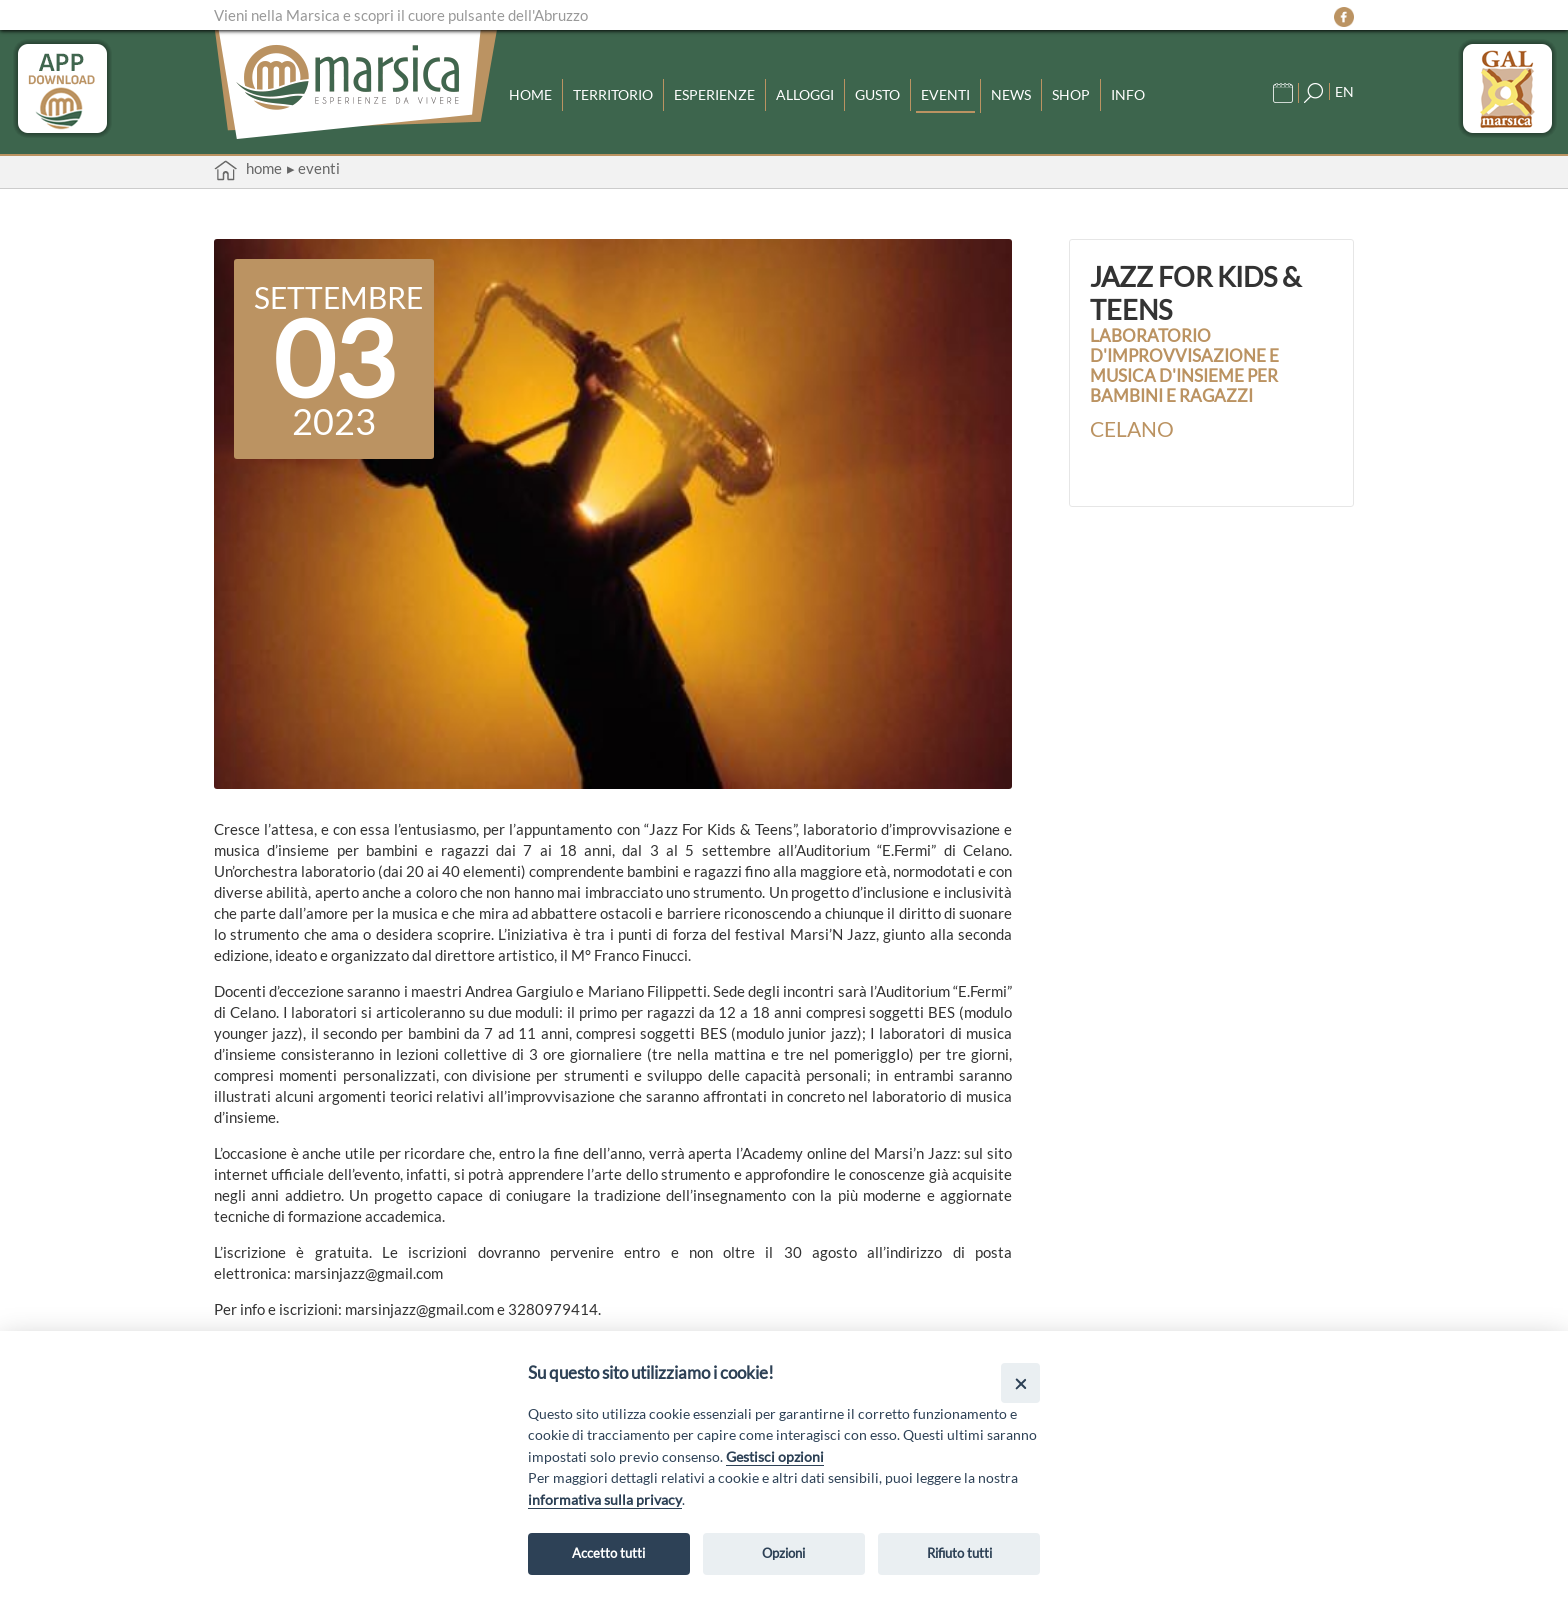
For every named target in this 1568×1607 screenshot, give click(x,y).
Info (1169, 91)
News (1047, 91)
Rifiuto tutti (959, 1553)
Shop (1110, 91)
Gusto (906, 91)
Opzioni (783, 1553)
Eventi (978, 91)
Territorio (621, 91)
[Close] (1020, 1382)
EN (1344, 88)
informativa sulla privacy (605, 1499)
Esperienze (731, 91)
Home (532, 91)
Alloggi (828, 91)
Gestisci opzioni (775, 1456)
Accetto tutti (608, 1553)
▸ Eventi (313, 168)
